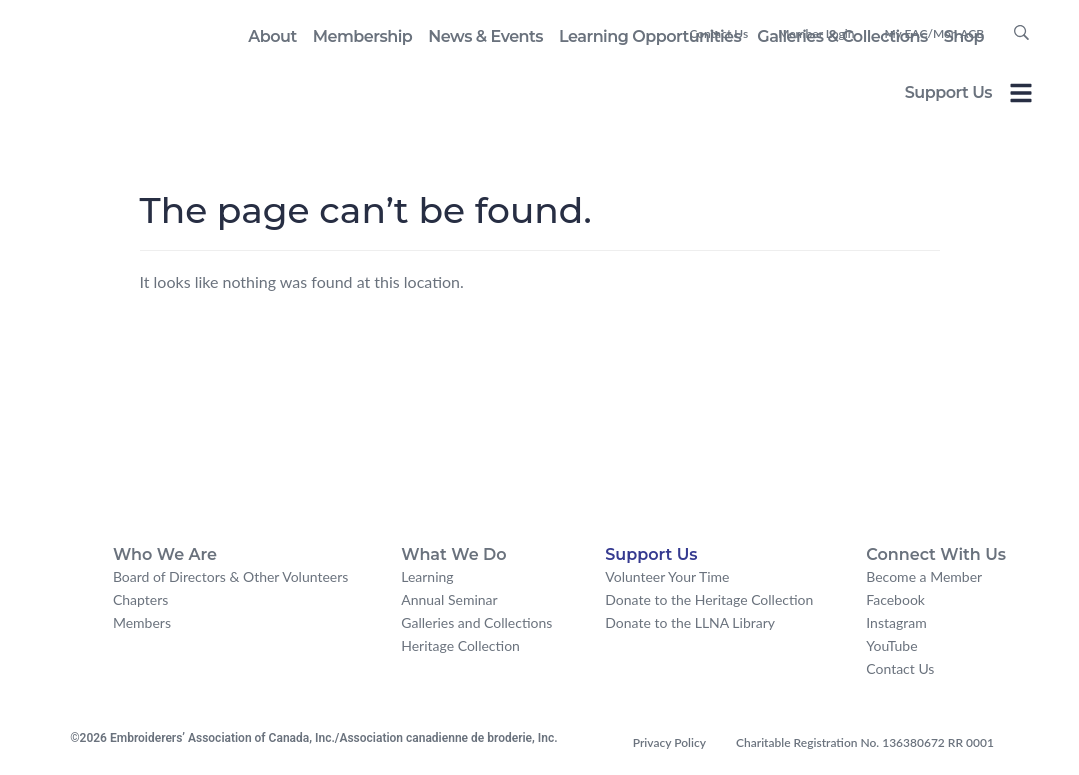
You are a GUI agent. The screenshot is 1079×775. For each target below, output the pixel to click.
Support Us (948, 92)
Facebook (895, 599)
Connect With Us (936, 554)
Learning (427, 576)
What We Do (453, 554)
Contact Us (718, 33)
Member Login (816, 33)
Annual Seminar (449, 599)
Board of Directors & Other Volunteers (230, 576)
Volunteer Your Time (667, 576)
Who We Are (165, 554)
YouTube (891, 645)
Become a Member (924, 576)
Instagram (896, 622)
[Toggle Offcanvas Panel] (1021, 96)
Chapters (140, 599)
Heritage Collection (460, 645)
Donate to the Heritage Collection (709, 599)
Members (142, 622)
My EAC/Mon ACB (934, 33)
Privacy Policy (669, 742)
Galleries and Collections (476, 622)
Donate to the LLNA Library (690, 622)
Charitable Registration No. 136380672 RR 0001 (865, 742)
